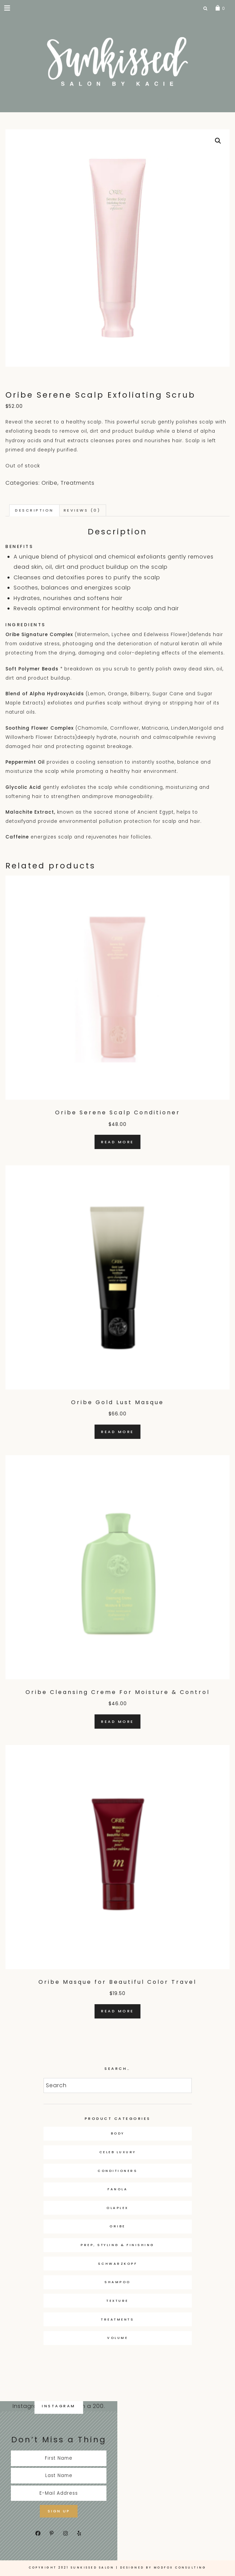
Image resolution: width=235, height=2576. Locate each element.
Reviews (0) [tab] (82, 510)
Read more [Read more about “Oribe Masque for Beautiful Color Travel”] (117, 2011)
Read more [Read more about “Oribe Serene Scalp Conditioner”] (117, 1142)
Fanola (117, 2189)
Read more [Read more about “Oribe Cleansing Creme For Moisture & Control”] (117, 1721)
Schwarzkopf (117, 2263)
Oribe (49, 483)
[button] (8, 8)
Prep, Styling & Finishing (117, 2245)
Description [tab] (34, 510)
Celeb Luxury (117, 2152)
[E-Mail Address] (58, 2493)
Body (117, 2133)
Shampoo (117, 2282)
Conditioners (117, 2170)
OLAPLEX (117, 2208)
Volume (117, 2338)
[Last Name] (58, 2475)
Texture (117, 2300)
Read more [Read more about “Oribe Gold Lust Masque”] (117, 1431)
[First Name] (58, 2458)
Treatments (78, 483)
